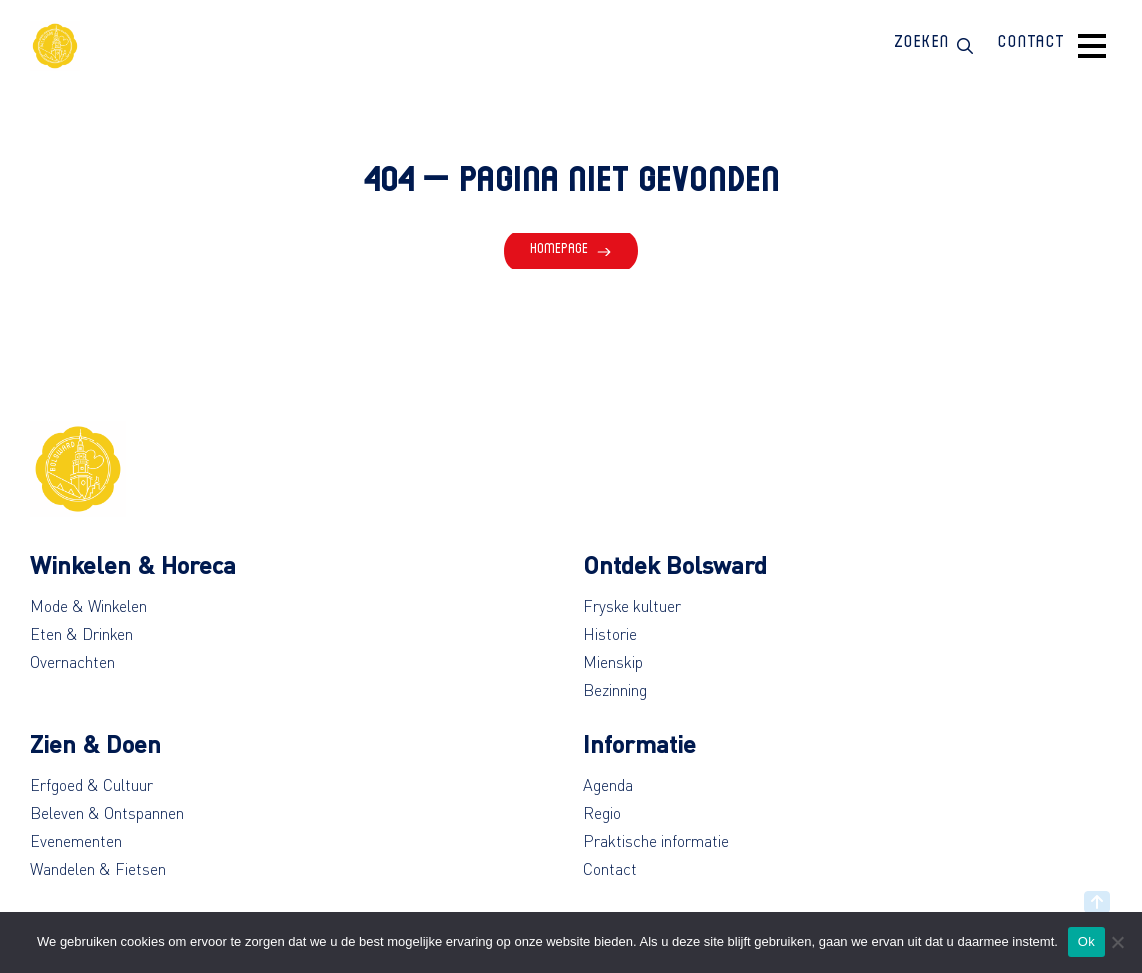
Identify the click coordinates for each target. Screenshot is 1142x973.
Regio (602, 813)
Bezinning (615, 690)
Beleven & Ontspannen (107, 813)
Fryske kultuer (632, 606)
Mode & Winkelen (88, 606)
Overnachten (72, 662)
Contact (610, 869)
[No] (1117, 942)
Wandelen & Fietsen (98, 869)
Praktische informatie (656, 841)
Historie (610, 634)
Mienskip (613, 662)
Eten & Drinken (81, 634)
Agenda (608, 785)
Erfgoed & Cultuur (91, 785)
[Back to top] (1097, 902)
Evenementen (76, 841)
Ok (1086, 941)
